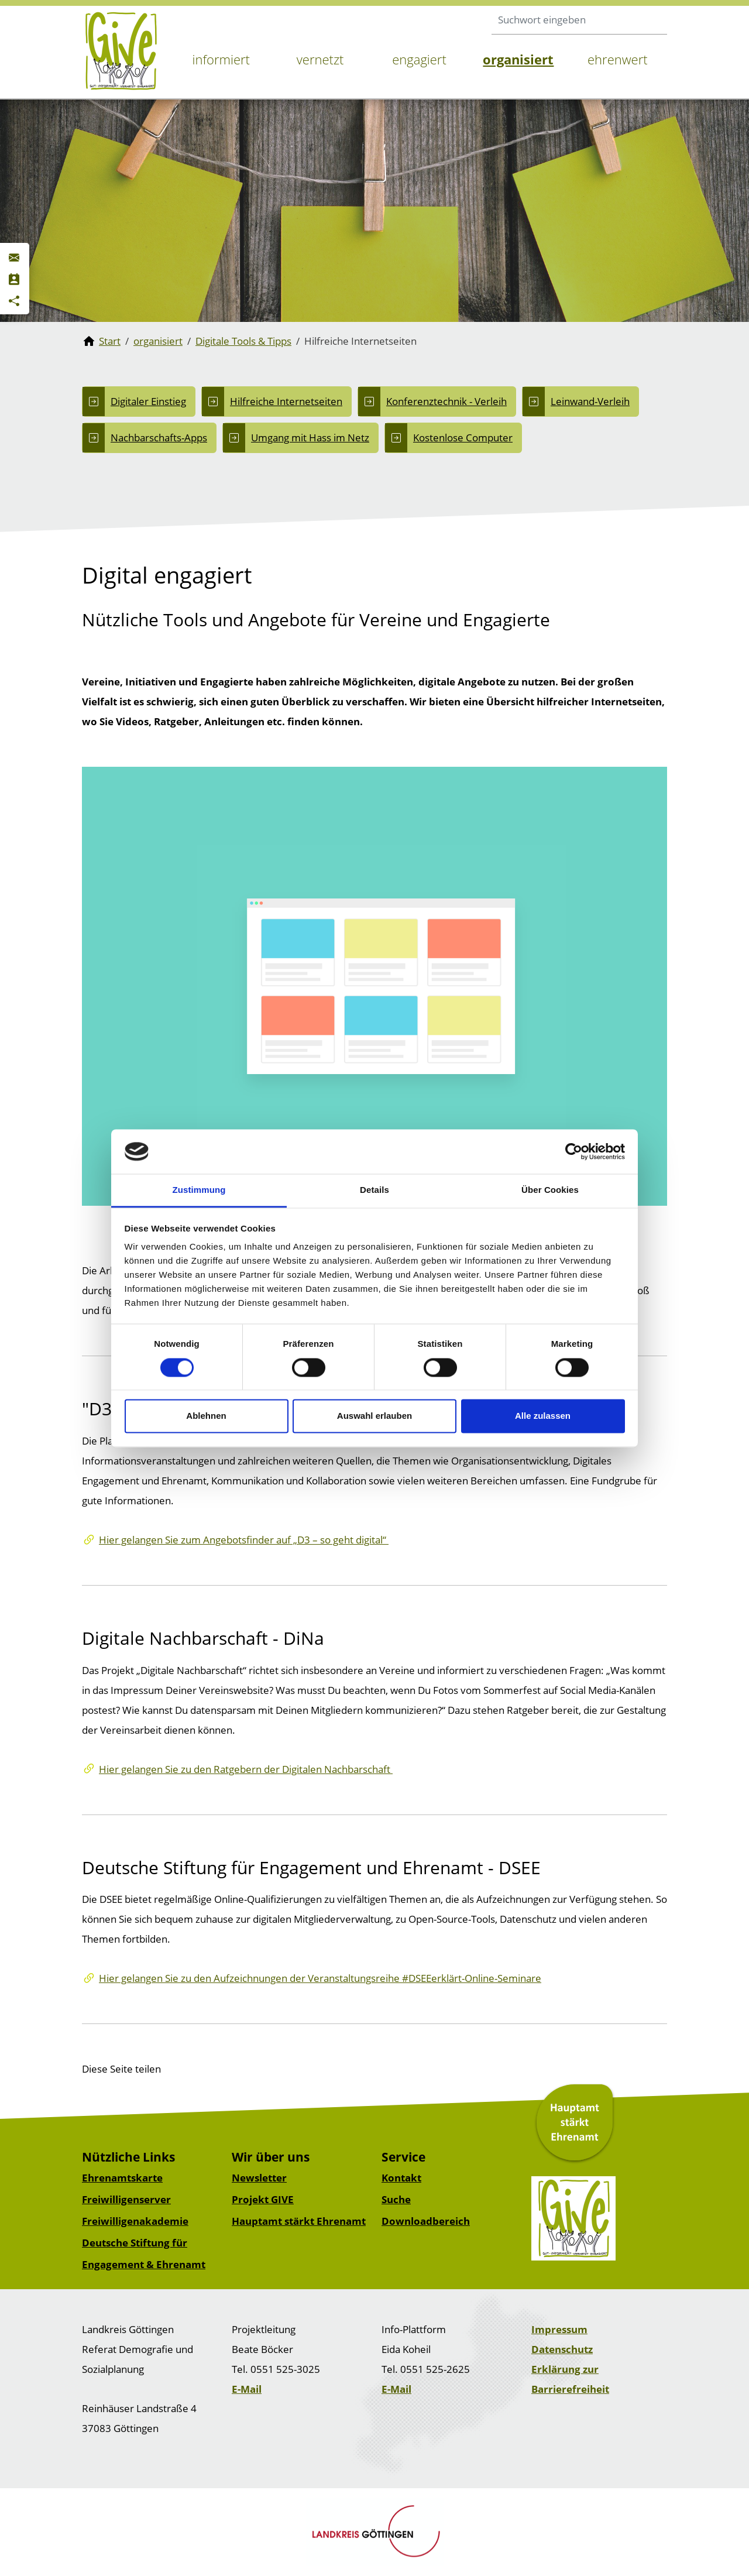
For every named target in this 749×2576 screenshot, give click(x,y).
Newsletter (259, 2177)
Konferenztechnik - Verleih (446, 401)
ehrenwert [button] (617, 59)
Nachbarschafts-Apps (159, 437)
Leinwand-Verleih (590, 401)
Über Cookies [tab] (550, 1190)
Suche (396, 2199)
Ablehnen (206, 1416)
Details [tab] (374, 1190)
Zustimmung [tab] (199, 1190)
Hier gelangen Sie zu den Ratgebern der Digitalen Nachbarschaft (246, 1769)
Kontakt (401, 2177)
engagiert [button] (419, 59)
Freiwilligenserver (126, 2199)
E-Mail (247, 2389)
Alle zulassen (543, 1416)
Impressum (559, 2329)
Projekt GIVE (263, 2199)
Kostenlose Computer (463, 437)
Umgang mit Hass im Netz (310, 437)
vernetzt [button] (320, 59)
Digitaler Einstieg (148, 401)
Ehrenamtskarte (122, 2177)
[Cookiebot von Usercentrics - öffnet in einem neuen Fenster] (574, 1151)
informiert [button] (220, 59)
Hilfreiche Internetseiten (286, 401)
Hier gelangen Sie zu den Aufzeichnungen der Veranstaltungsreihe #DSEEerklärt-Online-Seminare (320, 1978)
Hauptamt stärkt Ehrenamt (299, 2221)
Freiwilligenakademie (135, 2221)
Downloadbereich (426, 2221)
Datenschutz (562, 2349)
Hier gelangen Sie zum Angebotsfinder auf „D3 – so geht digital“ (244, 1539)
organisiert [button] (518, 59)
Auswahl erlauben (374, 1416)
